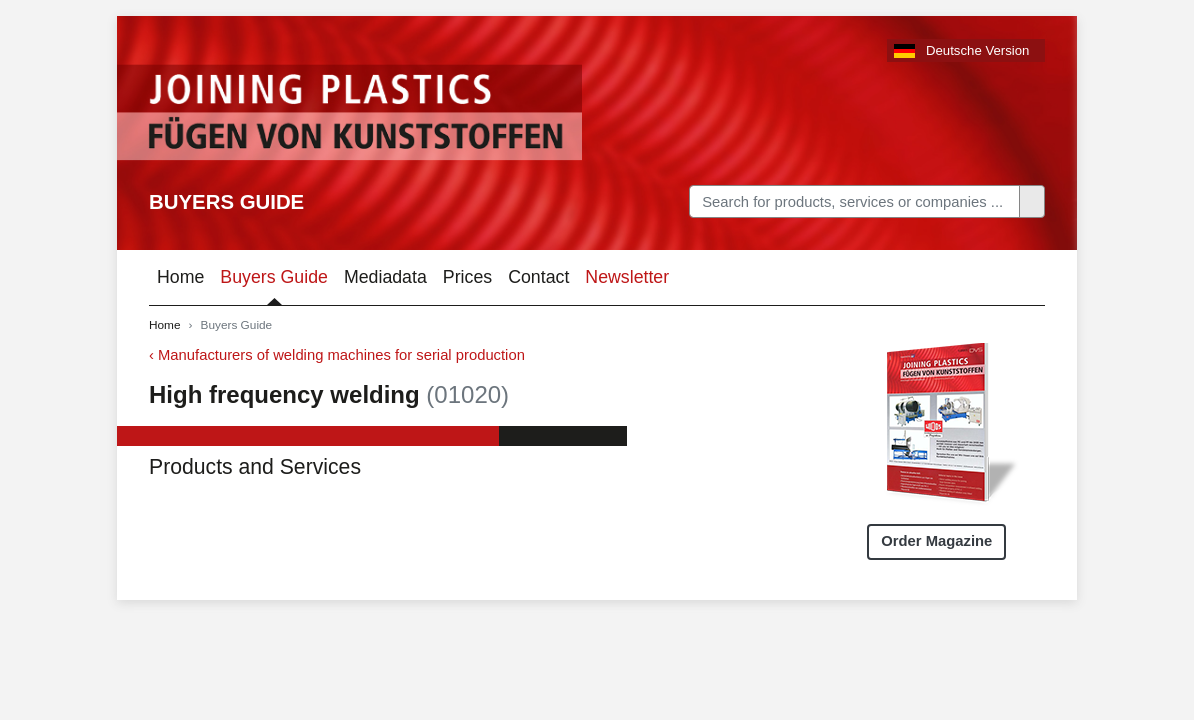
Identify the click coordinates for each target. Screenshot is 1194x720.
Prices (467, 277)
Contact (538, 277)
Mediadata (385, 277)
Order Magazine (936, 541)
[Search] (854, 201)
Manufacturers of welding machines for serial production (341, 355)
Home (180, 277)
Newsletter (627, 277)
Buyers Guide (226, 202)
